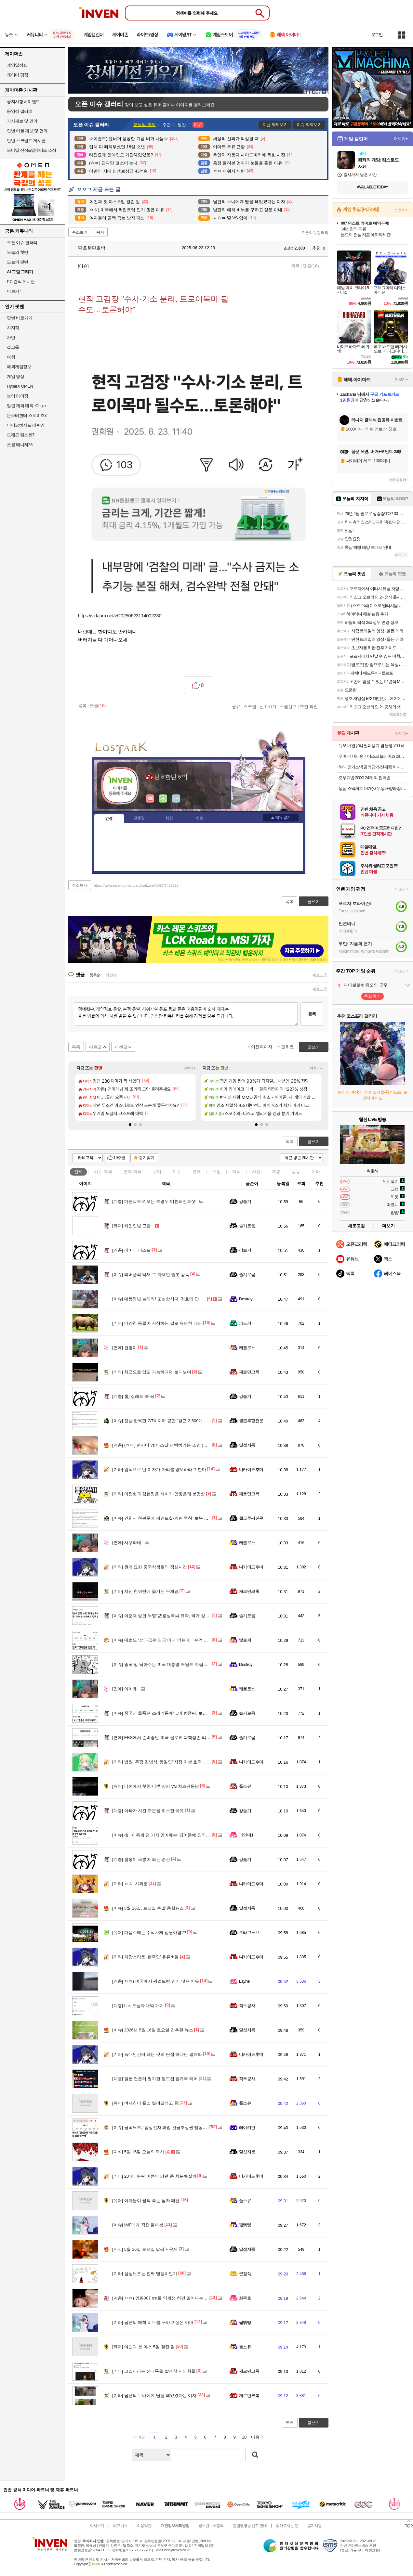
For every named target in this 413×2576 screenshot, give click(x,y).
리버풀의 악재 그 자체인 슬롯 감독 (150, 1274)
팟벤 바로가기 (19, 318)
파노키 (245, 1323)
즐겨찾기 (146, 1157)
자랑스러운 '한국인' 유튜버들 (145, 1956)
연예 (133, 1171)
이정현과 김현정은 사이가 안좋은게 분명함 (158, 1493)
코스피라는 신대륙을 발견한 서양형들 (153, 2371)
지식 (236, 1171)
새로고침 (320, 975)
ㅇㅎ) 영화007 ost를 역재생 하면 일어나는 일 (160, 2298)
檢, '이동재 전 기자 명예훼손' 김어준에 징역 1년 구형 (167, 1835)
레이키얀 (247, 2127)
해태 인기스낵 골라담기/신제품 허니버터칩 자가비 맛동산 (373, 767)
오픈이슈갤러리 (314, 232)
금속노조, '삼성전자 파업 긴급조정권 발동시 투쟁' (164, 2127)
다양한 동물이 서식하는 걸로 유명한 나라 (157, 1323)
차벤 (11, 337)
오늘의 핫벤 (17, 252)
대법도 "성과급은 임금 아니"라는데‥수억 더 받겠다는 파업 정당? (180, 1640)
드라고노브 (249, 1932)
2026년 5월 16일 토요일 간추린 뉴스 (152, 2030)
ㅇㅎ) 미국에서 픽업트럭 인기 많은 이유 (155, 1981)
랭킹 (169, 818)
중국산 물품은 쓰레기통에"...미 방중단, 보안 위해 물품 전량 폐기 (179, 1713)
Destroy (245, 1298)
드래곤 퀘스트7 (20, 435)
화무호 (245, 2298)
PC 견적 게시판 (21, 281)
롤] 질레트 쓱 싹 (133, 1396)
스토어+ (401, 210)
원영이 (124, 1347)
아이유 (124, 1688)
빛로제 (245, 1640)
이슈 (103, 1171)
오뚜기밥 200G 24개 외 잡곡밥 (364, 777)
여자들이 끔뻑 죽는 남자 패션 (146, 2200)
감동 (296, 1171)
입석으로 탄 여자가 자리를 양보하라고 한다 (159, 1469)
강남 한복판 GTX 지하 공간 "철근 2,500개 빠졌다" (165, 1420)
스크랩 (250, 706)
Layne (244, 1981)
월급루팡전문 (251, 1420)
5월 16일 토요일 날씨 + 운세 (145, 2249)
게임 (216, 1171)
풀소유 (245, 1786)
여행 (11, 357)
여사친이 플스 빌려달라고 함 (145, 2103)
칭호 (199, 818)
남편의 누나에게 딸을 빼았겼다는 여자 (154, 2395)
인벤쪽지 (150, 799)
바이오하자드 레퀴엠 (26, 425)
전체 (78, 1171)
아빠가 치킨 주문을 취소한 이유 (148, 1810)
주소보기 (79, 232)
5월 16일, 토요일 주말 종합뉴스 (148, 1908)
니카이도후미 (251, 1469)
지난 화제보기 (274, 124)
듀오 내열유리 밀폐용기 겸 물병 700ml (371, 745)
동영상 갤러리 (19, 111)
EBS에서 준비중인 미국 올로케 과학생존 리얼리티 (165, 1737)
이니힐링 (163, 799)
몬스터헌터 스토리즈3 (27, 415)
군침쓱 (245, 2273)
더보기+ (190, 1068)
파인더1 (246, 1835)
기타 (316, 1171)
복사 (100, 232)
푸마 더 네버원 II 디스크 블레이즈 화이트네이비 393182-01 (373, 756)
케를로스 (247, 1347)
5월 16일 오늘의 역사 (138, 2151)
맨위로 (287, 1046)
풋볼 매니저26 (20, 445)
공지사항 (314, 2525)
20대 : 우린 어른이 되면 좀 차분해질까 (154, 2176)
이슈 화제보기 (309, 124)
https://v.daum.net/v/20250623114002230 (120, 615)
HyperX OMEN (20, 386)
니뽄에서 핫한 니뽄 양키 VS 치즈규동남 (155, 1786)
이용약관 (144, 2525)
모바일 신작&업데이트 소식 (31, 150)
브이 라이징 (17, 396)
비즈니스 (120, 2525)
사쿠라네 (126, 1542)
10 (244, 2437)
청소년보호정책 (210, 2525)
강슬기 (245, 1201)
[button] (130, 1124)
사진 (256, 1171)
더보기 (176, 799)
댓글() (311, 266)
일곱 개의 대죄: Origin (26, 406)
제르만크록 (249, 1372)
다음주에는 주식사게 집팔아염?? (149, 1932)
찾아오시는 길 (287, 2525)
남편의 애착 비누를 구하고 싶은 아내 (152, 2322)
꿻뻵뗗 (245, 2224)
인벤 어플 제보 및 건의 (27, 131)
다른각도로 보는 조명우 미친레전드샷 (153, 1201)
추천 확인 (309, 706)
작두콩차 (247, 2005)
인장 (109, 819)
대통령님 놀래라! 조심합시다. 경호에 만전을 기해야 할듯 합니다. (179, 1298)
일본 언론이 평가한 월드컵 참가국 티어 (155, 2078)
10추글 (119, 1157)
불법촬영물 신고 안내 (250, 2525)
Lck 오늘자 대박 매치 (138, 2005)
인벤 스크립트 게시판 (26, 140)
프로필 (139, 818)
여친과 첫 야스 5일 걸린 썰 (143, 2346)
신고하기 (268, 706)
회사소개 (97, 2525)
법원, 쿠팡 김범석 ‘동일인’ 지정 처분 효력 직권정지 (166, 1761)
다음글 (95, 1047)
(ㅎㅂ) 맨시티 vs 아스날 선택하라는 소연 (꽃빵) (162, 1445)
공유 (236, 706)
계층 (276, 1171)
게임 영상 (15, 376)
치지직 (13, 328)
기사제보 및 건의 (22, 121)
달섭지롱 (247, 1445)
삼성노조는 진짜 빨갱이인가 (144, 2273)
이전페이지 (261, 1046)
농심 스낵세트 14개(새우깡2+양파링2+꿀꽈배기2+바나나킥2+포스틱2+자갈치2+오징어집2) (373, 788)
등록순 (94, 975)
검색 (255, 2455)
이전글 (121, 1047)
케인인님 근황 (131, 1225)
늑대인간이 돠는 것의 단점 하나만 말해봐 (157, 2054)
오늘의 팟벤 (17, 262)
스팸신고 (288, 706)
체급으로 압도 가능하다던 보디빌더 (151, 1372)
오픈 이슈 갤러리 (22, 242)
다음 (255, 2437)
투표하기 (372, 996)
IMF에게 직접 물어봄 (137, 2224)
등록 (312, 1013)
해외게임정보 (19, 367)
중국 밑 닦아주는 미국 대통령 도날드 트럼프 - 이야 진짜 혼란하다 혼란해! (187, 1664)
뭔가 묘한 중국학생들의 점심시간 (149, 1567)
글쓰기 (313, 1141)
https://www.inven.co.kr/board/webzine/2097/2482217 (136, 885)
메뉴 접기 (281, 817)
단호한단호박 (88, 248)
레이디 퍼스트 (131, 1250)
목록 (295, 266)
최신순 (111, 975)
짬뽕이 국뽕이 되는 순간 (141, 1859)
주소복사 (79, 885)
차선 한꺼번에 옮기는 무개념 (145, 1591)
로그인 (376, 34)
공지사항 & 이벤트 (23, 101)
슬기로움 (247, 1225)
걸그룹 (13, 347)
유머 (157, 1171)
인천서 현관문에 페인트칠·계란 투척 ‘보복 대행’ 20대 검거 (172, 1518)
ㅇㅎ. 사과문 (130, 1883)
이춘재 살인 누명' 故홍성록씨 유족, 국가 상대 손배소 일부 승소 (177, 1615)
